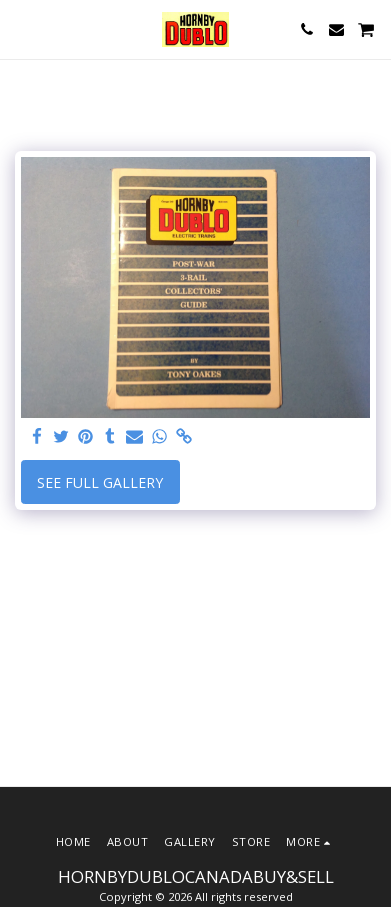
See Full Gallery (100, 482)
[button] (22, 28)
